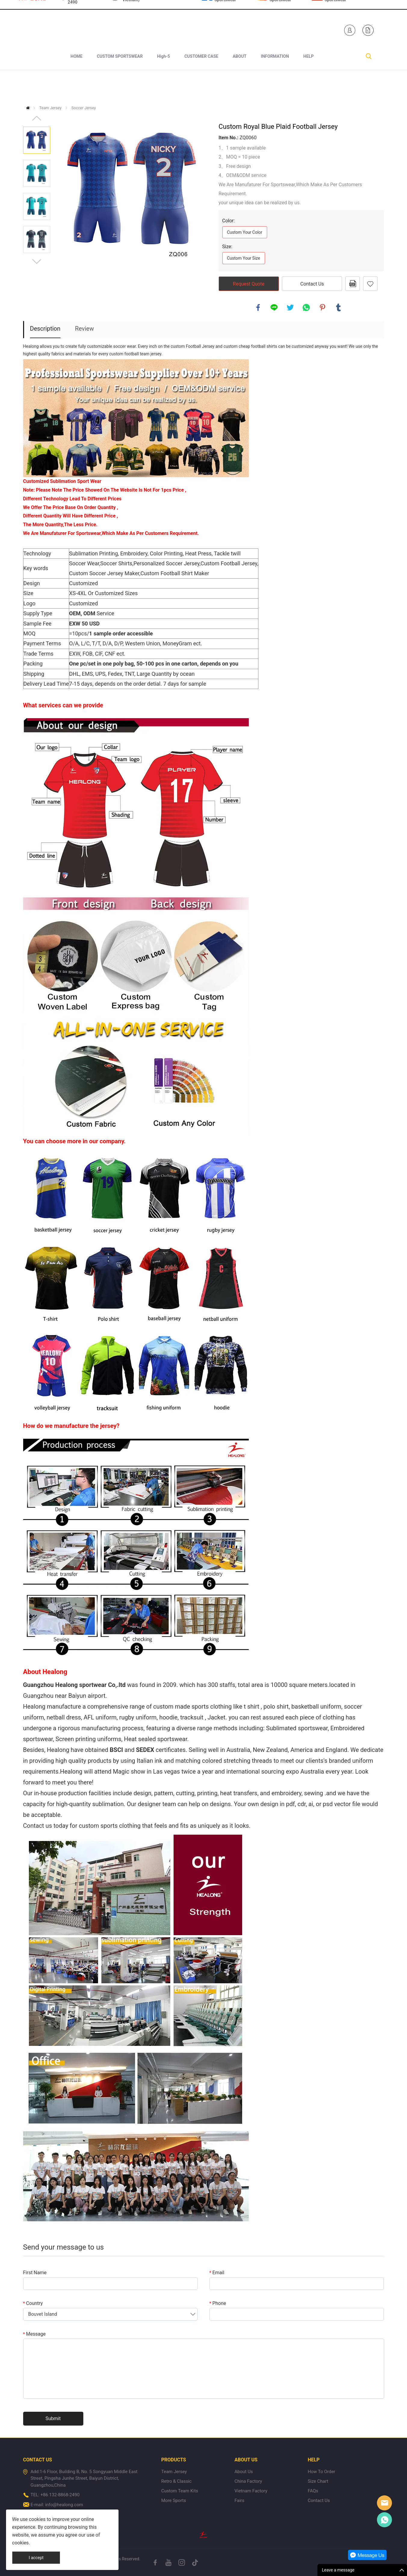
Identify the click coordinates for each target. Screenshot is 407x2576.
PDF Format (352, 283)
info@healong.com (64, 2504)
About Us (243, 2471)
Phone (217, 2303)
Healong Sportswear (225, 26)
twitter (290, 307)
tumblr (338, 307)
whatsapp (306, 307)
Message (34, 2334)
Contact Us (312, 284)
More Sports (173, 2500)
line (274, 307)
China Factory (248, 2481)
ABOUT (239, 84)
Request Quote (248, 284)
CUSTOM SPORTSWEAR (120, 84)
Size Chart (318, 2481)
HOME (77, 84)
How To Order (321, 2471)
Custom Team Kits (179, 2491)
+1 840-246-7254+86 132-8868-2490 (84, 26)
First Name (35, 2272)
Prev (36, 118)
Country (33, 2303)
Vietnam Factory (250, 2491)
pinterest (322, 307)
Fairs (239, 2500)
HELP (308, 84)
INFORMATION (275, 84)
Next (36, 261)
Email (216, 2272)
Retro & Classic (176, 2481)
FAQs (313, 2491)
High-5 (163, 84)
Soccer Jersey (83, 108)
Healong (384, 2502)
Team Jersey (50, 108)
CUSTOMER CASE (201, 84)
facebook (258, 307)
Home (27, 108)
